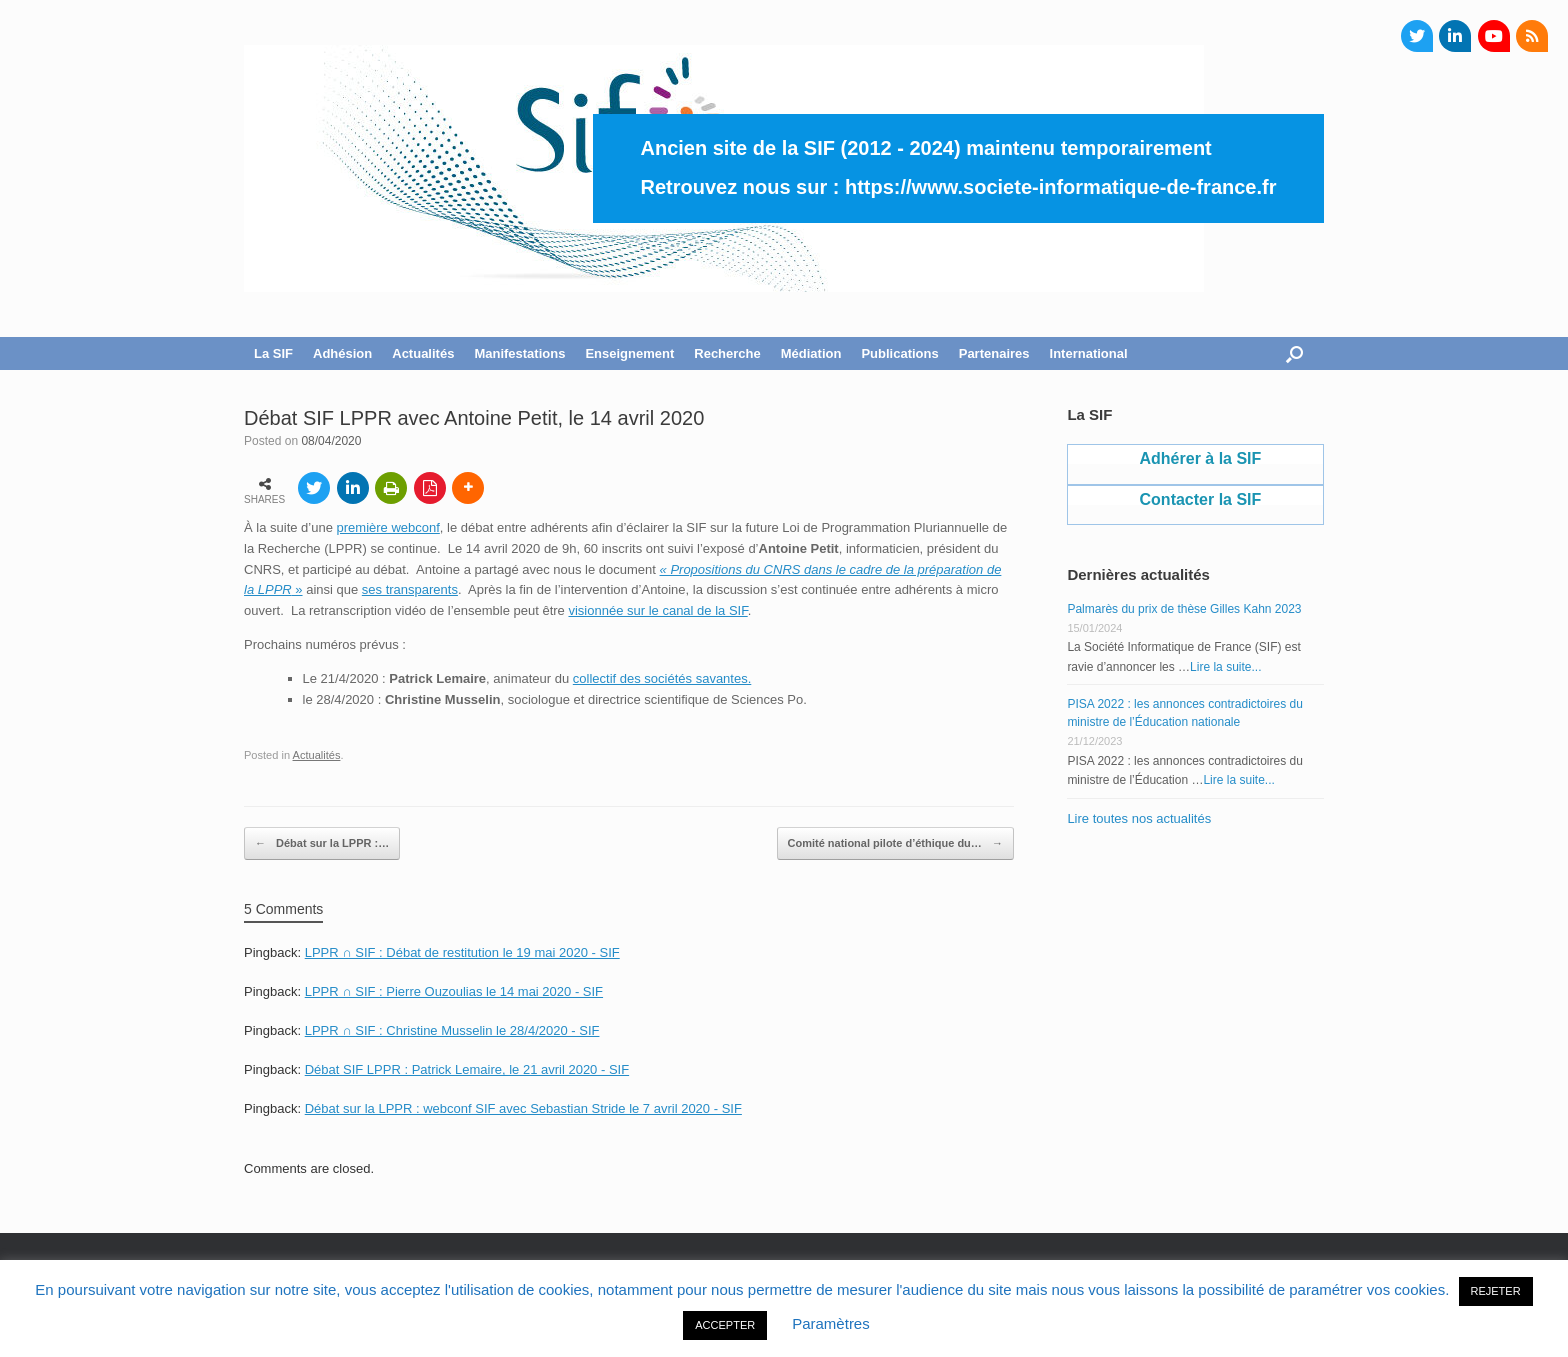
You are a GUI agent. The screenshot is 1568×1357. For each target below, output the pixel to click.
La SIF (273, 353)
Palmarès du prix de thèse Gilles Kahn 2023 (1184, 609)
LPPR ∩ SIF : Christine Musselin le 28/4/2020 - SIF (452, 1030)
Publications (899, 353)
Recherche (727, 353)
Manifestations (519, 353)
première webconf (388, 527)
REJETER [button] (1496, 1291)
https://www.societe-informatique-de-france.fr (1061, 187)
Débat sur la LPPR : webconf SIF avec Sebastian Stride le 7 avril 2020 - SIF (523, 1108)
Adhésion (342, 353)
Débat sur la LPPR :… (322, 844)
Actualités (423, 353)
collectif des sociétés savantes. (662, 678)
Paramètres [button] (831, 1323)
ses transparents (410, 589)
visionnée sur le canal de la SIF (657, 610)
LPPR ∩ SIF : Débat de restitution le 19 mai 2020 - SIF (462, 952)
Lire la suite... (1225, 667)
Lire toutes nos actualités (1139, 818)
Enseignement (629, 353)
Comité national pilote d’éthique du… (895, 844)
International (1089, 353)
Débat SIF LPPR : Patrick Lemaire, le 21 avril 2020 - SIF (467, 1069)
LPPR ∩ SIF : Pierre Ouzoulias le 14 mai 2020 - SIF (454, 991)
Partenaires (994, 353)
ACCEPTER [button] (725, 1325)
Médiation (811, 353)
